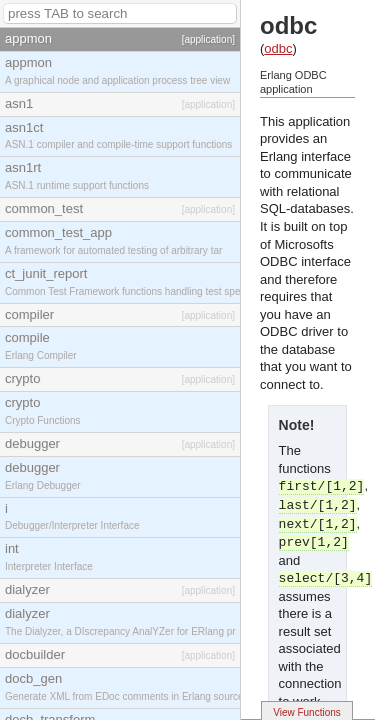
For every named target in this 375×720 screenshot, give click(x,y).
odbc (278, 48)
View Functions (307, 712)
